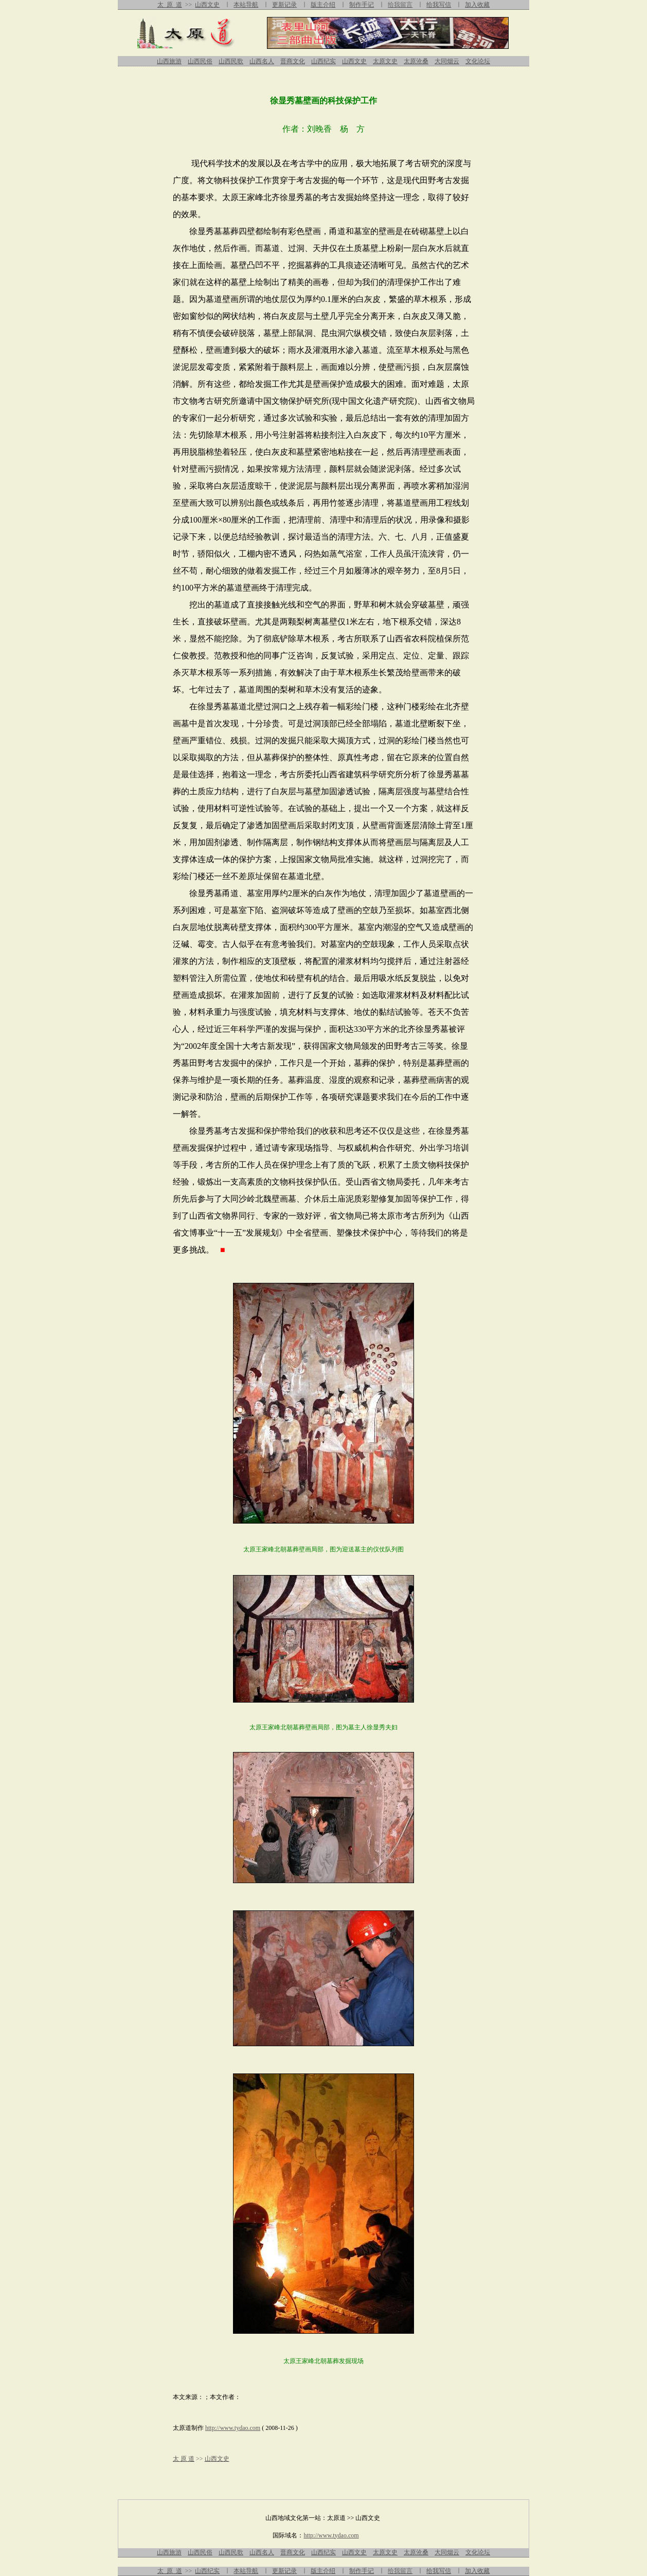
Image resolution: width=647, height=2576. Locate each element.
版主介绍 (323, 4)
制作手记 (361, 4)
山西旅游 (169, 61)
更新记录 (284, 4)
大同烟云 (447, 61)
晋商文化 (292, 61)
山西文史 (207, 4)
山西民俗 (200, 61)
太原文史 (385, 61)
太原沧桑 (416, 61)
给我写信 (438, 4)
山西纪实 (323, 61)
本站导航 (245, 4)
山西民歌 (231, 61)
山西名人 (261, 61)
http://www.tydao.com (232, 2427)
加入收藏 (477, 4)
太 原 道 (169, 4)
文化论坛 (477, 61)
